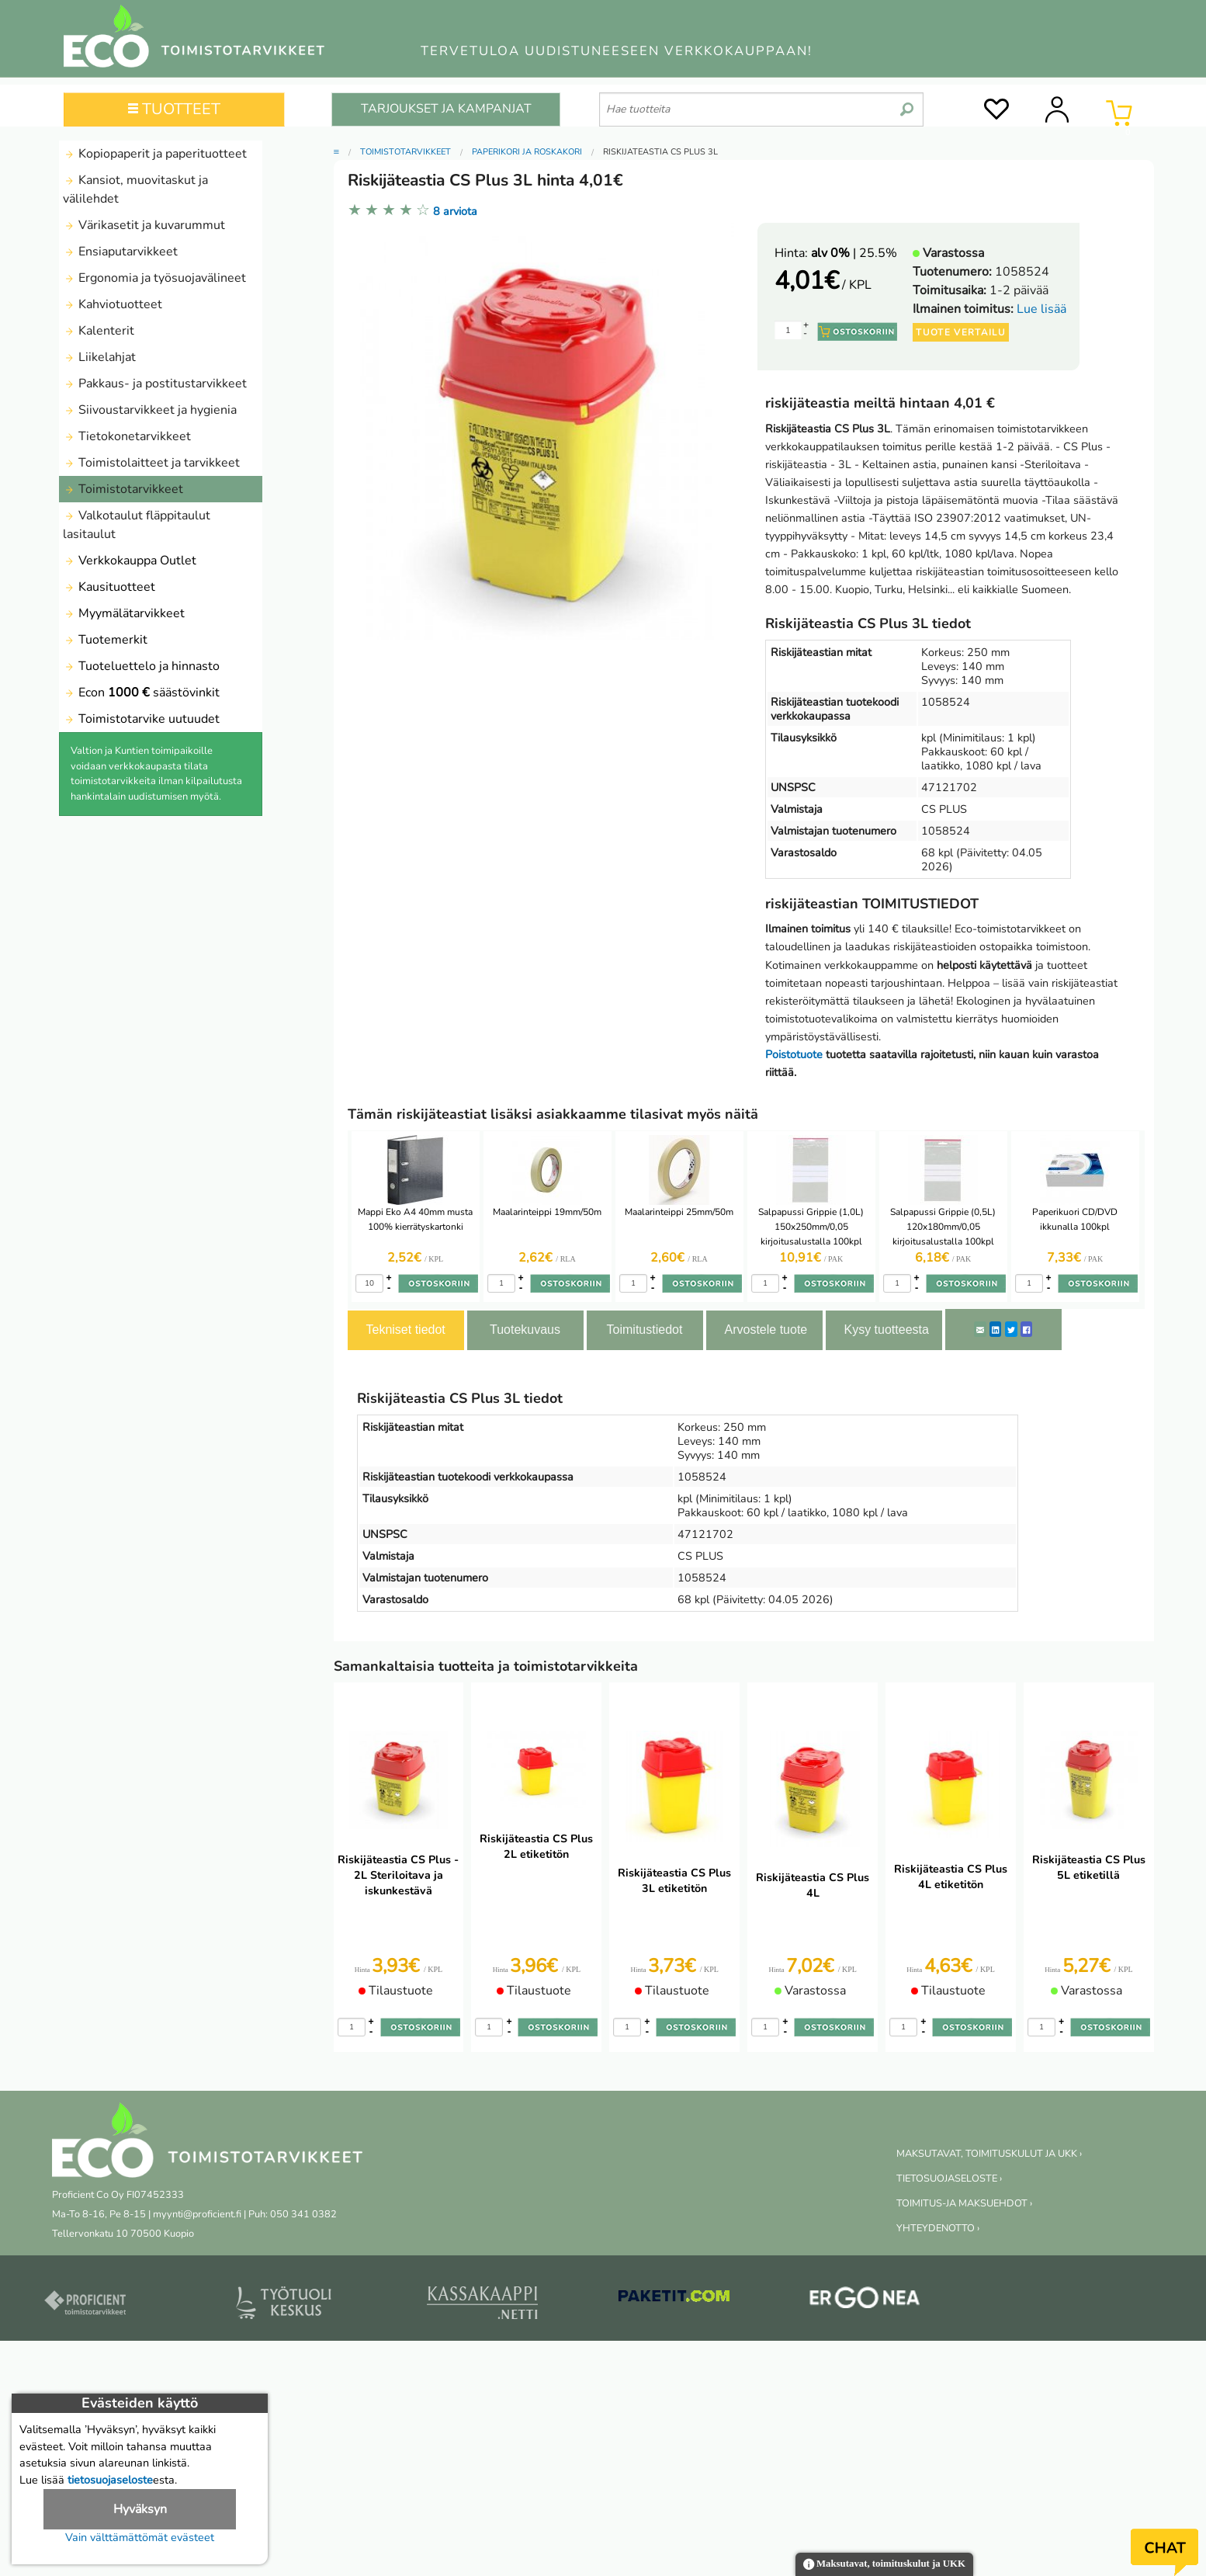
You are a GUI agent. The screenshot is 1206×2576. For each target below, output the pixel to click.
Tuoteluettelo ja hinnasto (141, 666)
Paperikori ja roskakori (527, 152)
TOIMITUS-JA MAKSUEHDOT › (964, 2203)
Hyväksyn (140, 2509)
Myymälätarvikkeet (124, 613)
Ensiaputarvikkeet (120, 251)
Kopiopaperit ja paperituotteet (155, 153)
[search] (907, 103)
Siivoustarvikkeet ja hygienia (150, 409)
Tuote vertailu (961, 332)
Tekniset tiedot (405, 1329)
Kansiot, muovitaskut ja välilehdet (135, 189)
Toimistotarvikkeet (123, 489)
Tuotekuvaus (525, 1329)
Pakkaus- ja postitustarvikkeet (155, 383)
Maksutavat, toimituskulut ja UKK (884, 2565)
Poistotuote (794, 1054)
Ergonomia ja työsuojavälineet (154, 277)
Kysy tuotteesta (886, 1329)
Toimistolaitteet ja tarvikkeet (151, 462)
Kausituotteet (109, 586)
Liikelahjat (99, 357)
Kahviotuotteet (112, 304)
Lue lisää (1041, 309)
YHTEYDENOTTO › (937, 2228)
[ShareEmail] (980, 1329)
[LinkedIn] (995, 1329)
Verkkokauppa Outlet (129, 560)
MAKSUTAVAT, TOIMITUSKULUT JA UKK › (989, 2154)
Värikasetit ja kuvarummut (144, 225)
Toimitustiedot (645, 1329)
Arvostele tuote (766, 1329)
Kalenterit (98, 330)
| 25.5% (854, 253)
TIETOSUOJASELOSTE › (949, 2178)
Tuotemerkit (105, 639)
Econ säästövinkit (141, 692)
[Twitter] (1011, 1329)
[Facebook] (1026, 1329)
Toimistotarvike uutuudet (141, 718)
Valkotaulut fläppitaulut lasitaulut (136, 525)
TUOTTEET (174, 109)
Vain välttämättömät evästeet (139, 2537)
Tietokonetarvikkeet (127, 436)
